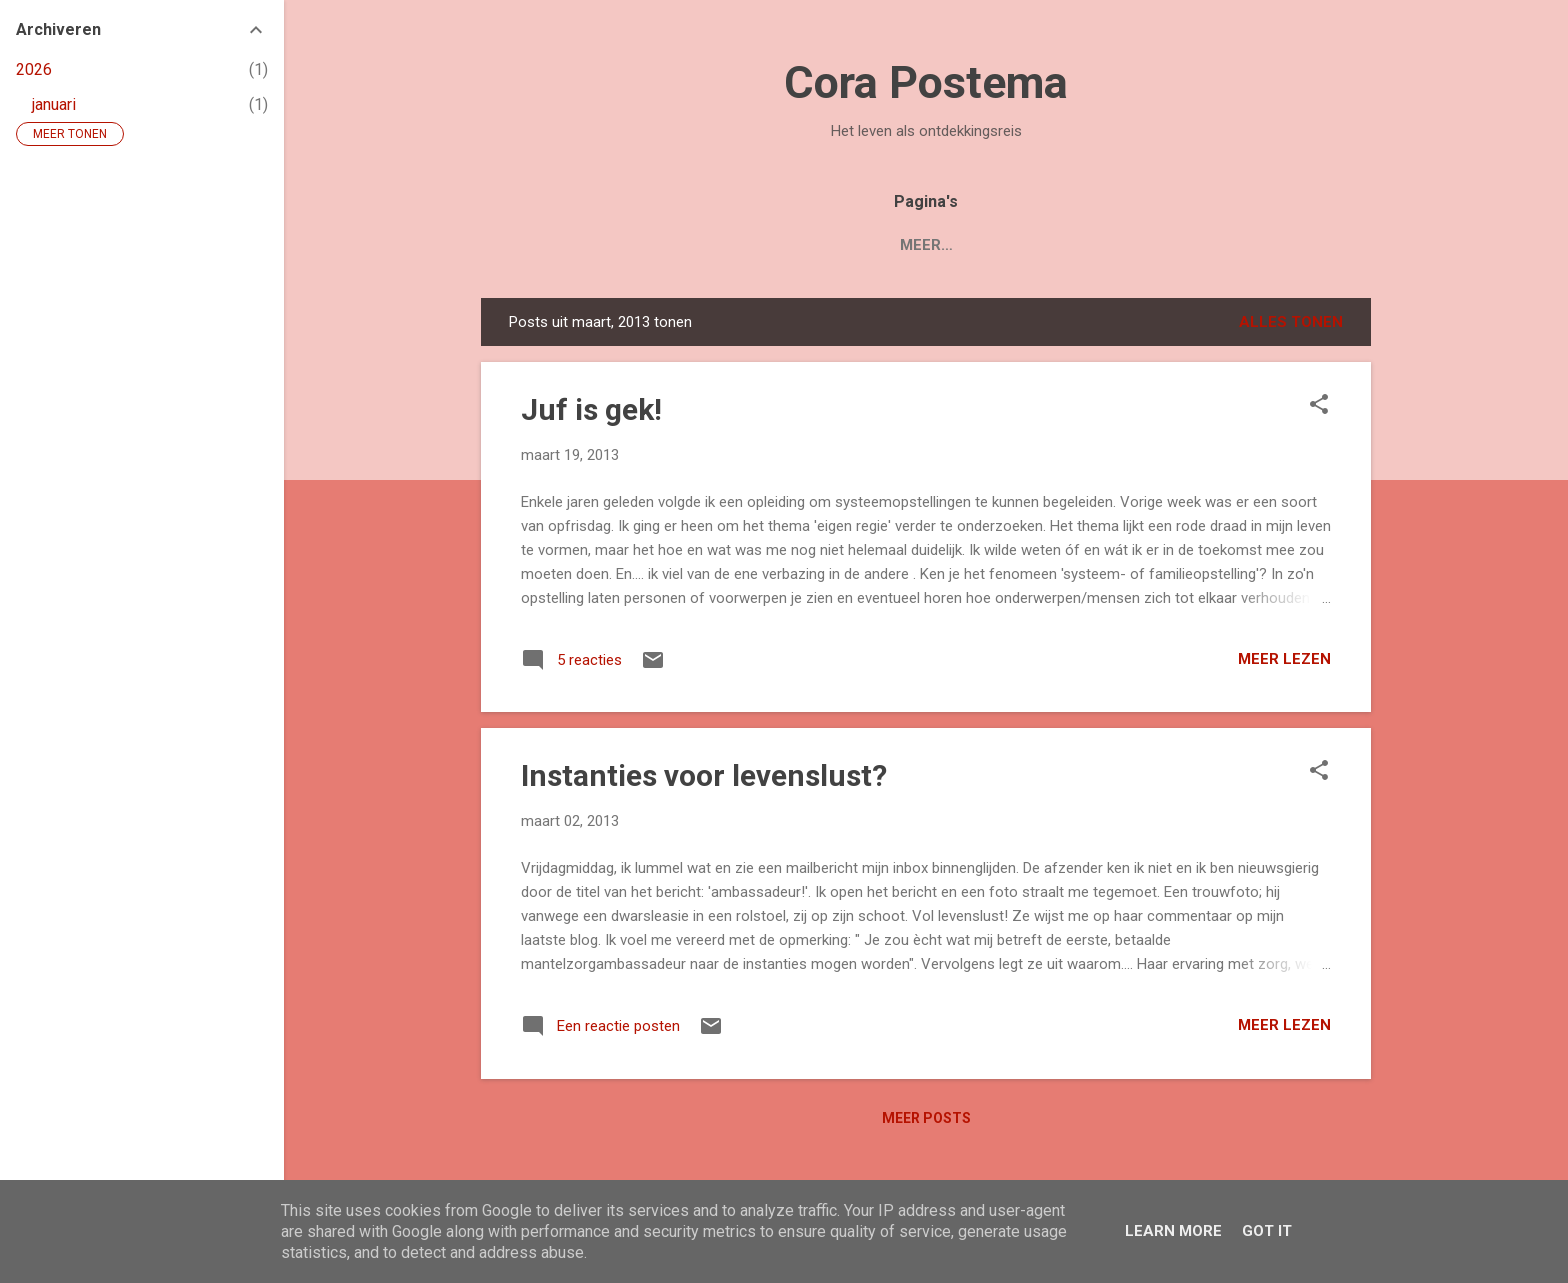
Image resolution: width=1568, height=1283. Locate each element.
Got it (1267, 1231)
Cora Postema (926, 82)
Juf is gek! (591, 409)
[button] (1319, 406)
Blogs (809, 245)
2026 (34, 69)
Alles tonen (1291, 322)
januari (54, 104)
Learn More (1173, 1231)
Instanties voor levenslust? (704, 775)
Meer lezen (1284, 659)
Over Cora (914, 245)
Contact (1031, 245)
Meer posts (926, 1118)
